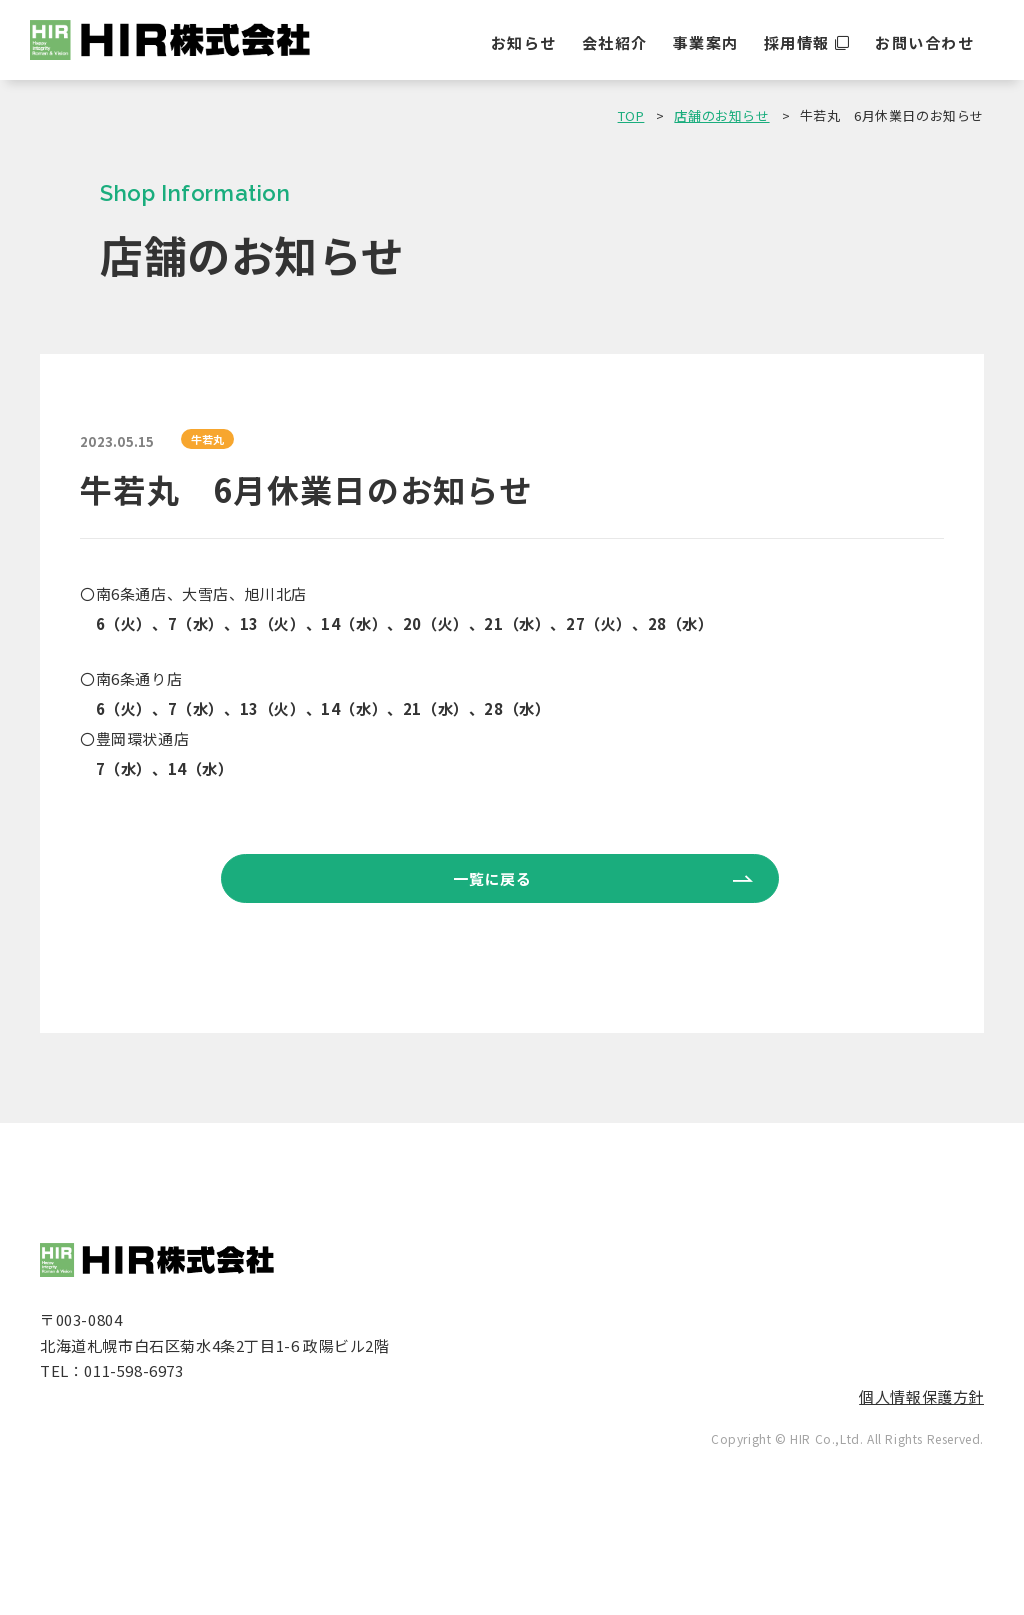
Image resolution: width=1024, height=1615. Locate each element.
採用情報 (797, 42)
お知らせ (524, 42)
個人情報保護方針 (921, 1396)
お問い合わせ (924, 42)
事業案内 (706, 42)
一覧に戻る (492, 878)
